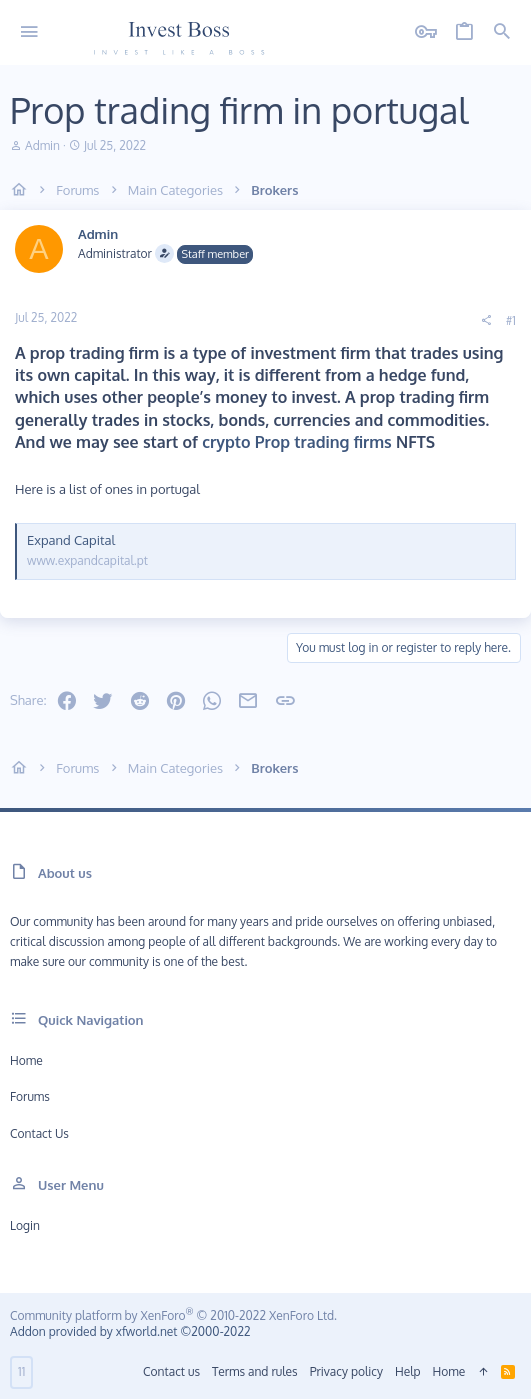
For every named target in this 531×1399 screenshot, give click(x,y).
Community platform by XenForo (173, 1315)
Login (25, 1225)
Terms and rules (255, 1371)
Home (26, 1060)
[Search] (502, 32)
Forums (30, 1096)
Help (408, 1371)
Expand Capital (71, 540)
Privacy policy (346, 1371)
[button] (29, 32)
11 (21, 1371)
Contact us (39, 1133)
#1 (511, 320)
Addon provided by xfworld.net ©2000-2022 (130, 1331)
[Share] (486, 321)
